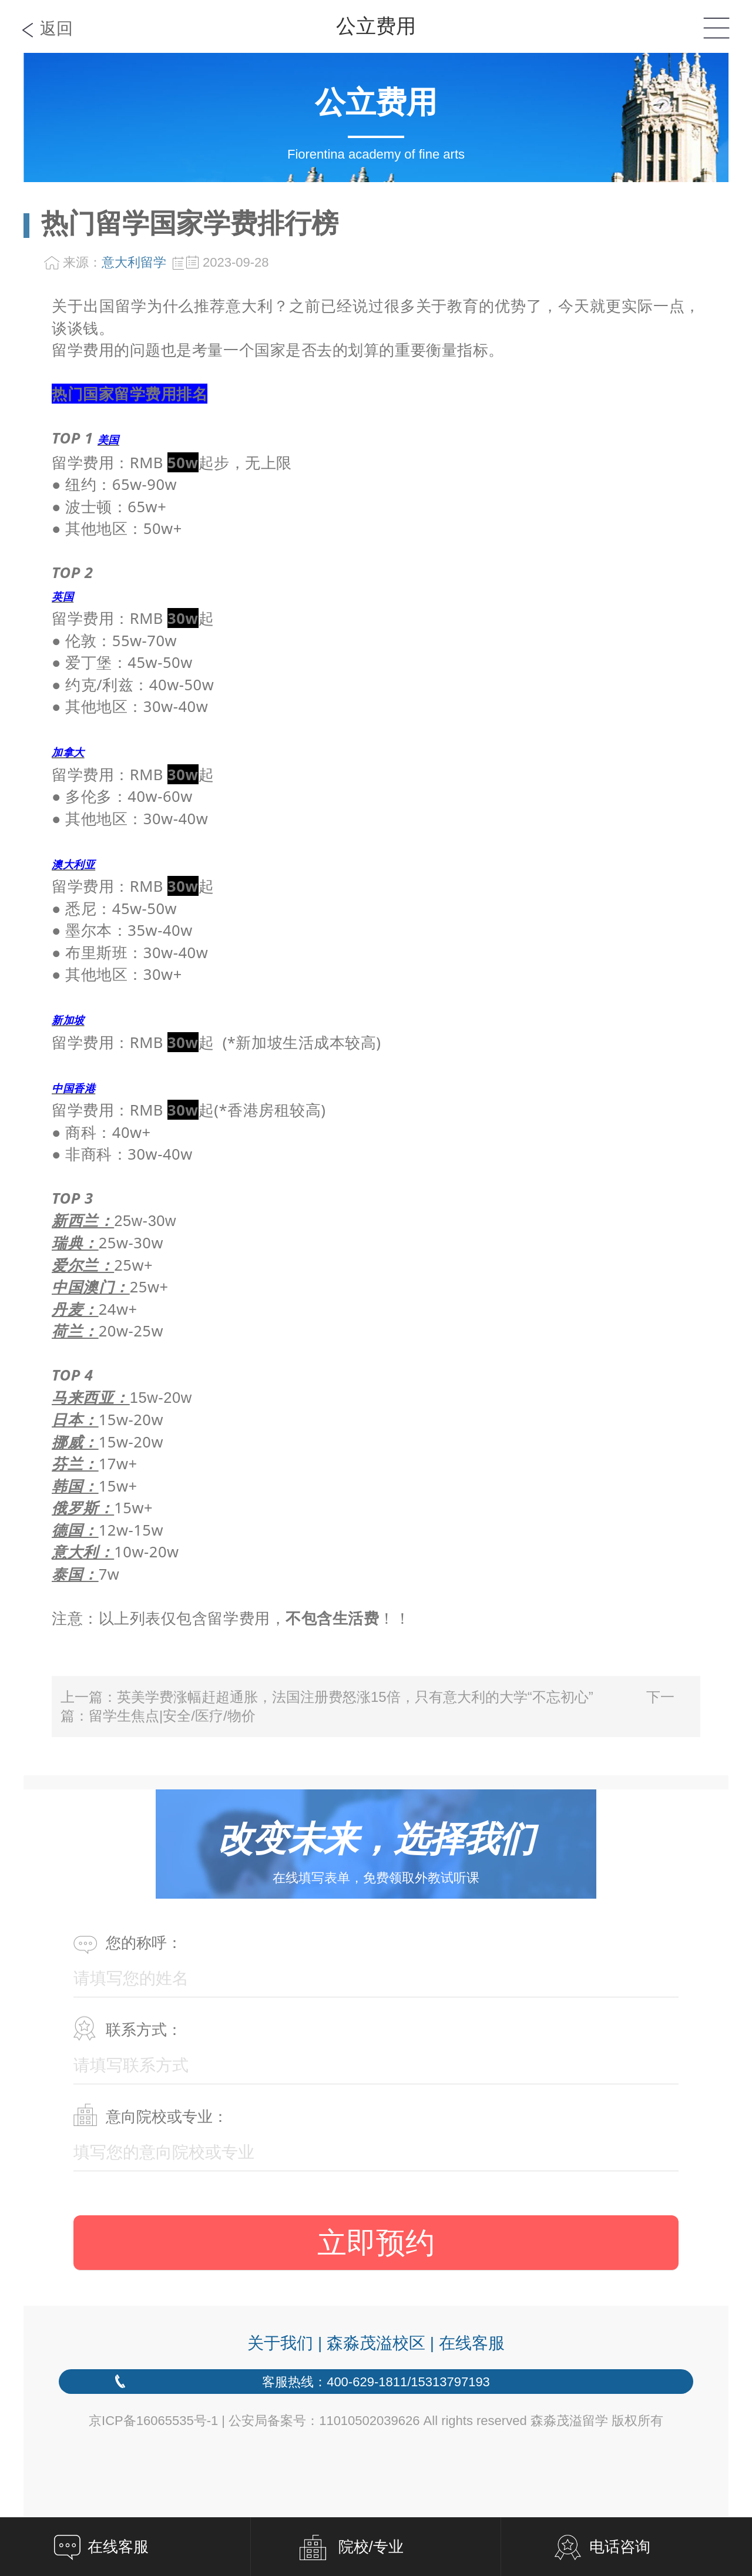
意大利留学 (134, 262)
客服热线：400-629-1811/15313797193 (376, 2382)
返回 (56, 28)
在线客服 (472, 2343)
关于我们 (280, 2343)
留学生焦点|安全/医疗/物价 (172, 1716)
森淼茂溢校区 (376, 2343)
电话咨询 (619, 2546)
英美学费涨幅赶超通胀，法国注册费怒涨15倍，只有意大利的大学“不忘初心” (355, 1697)
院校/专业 (371, 2546)
